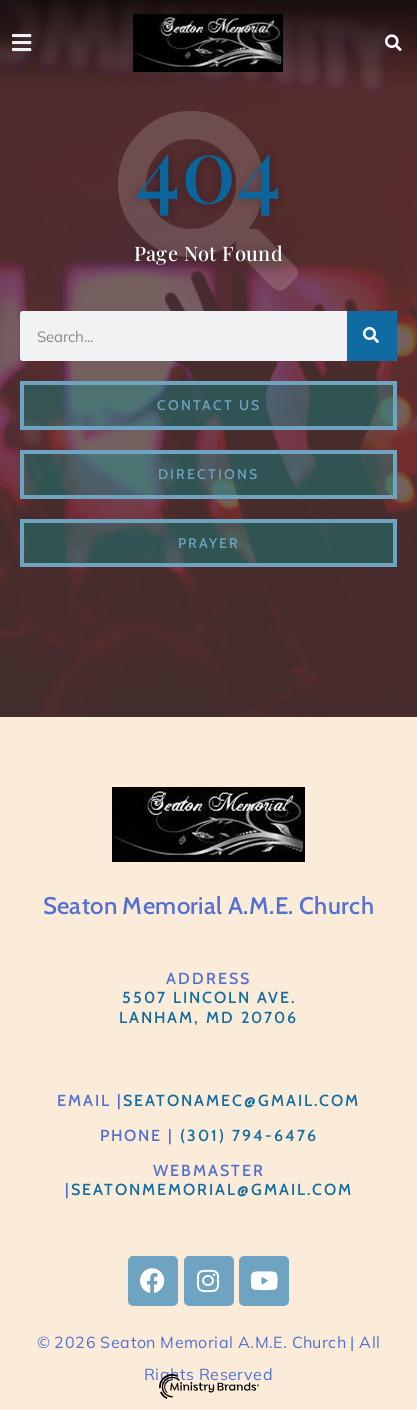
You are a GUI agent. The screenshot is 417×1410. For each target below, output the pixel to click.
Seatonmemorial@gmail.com (212, 1189)
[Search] (372, 336)
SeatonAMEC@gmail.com (241, 1100)
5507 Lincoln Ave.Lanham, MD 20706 (208, 1007)
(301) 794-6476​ (249, 1135)
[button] (394, 43)
